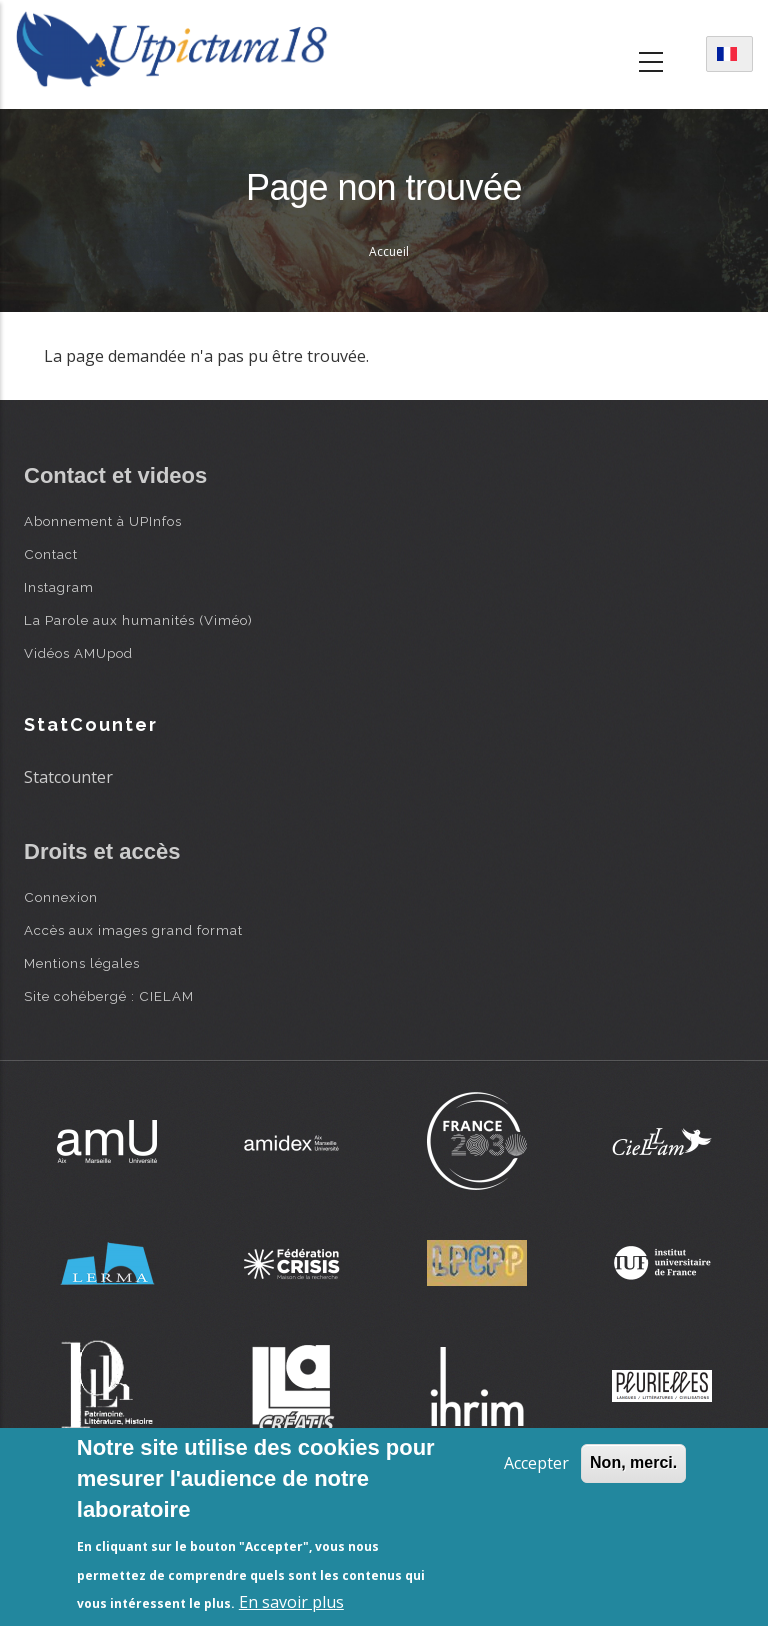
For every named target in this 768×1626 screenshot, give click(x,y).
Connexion (61, 897)
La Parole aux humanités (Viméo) (138, 620)
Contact (51, 554)
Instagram (59, 587)
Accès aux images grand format (133, 930)
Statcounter (68, 777)
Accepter (536, 1463)
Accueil (389, 251)
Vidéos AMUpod (78, 653)
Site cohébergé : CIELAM (109, 996)
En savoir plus (291, 1602)
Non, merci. (633, 1462)
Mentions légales (82, 963)
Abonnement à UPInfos (103, 521)
